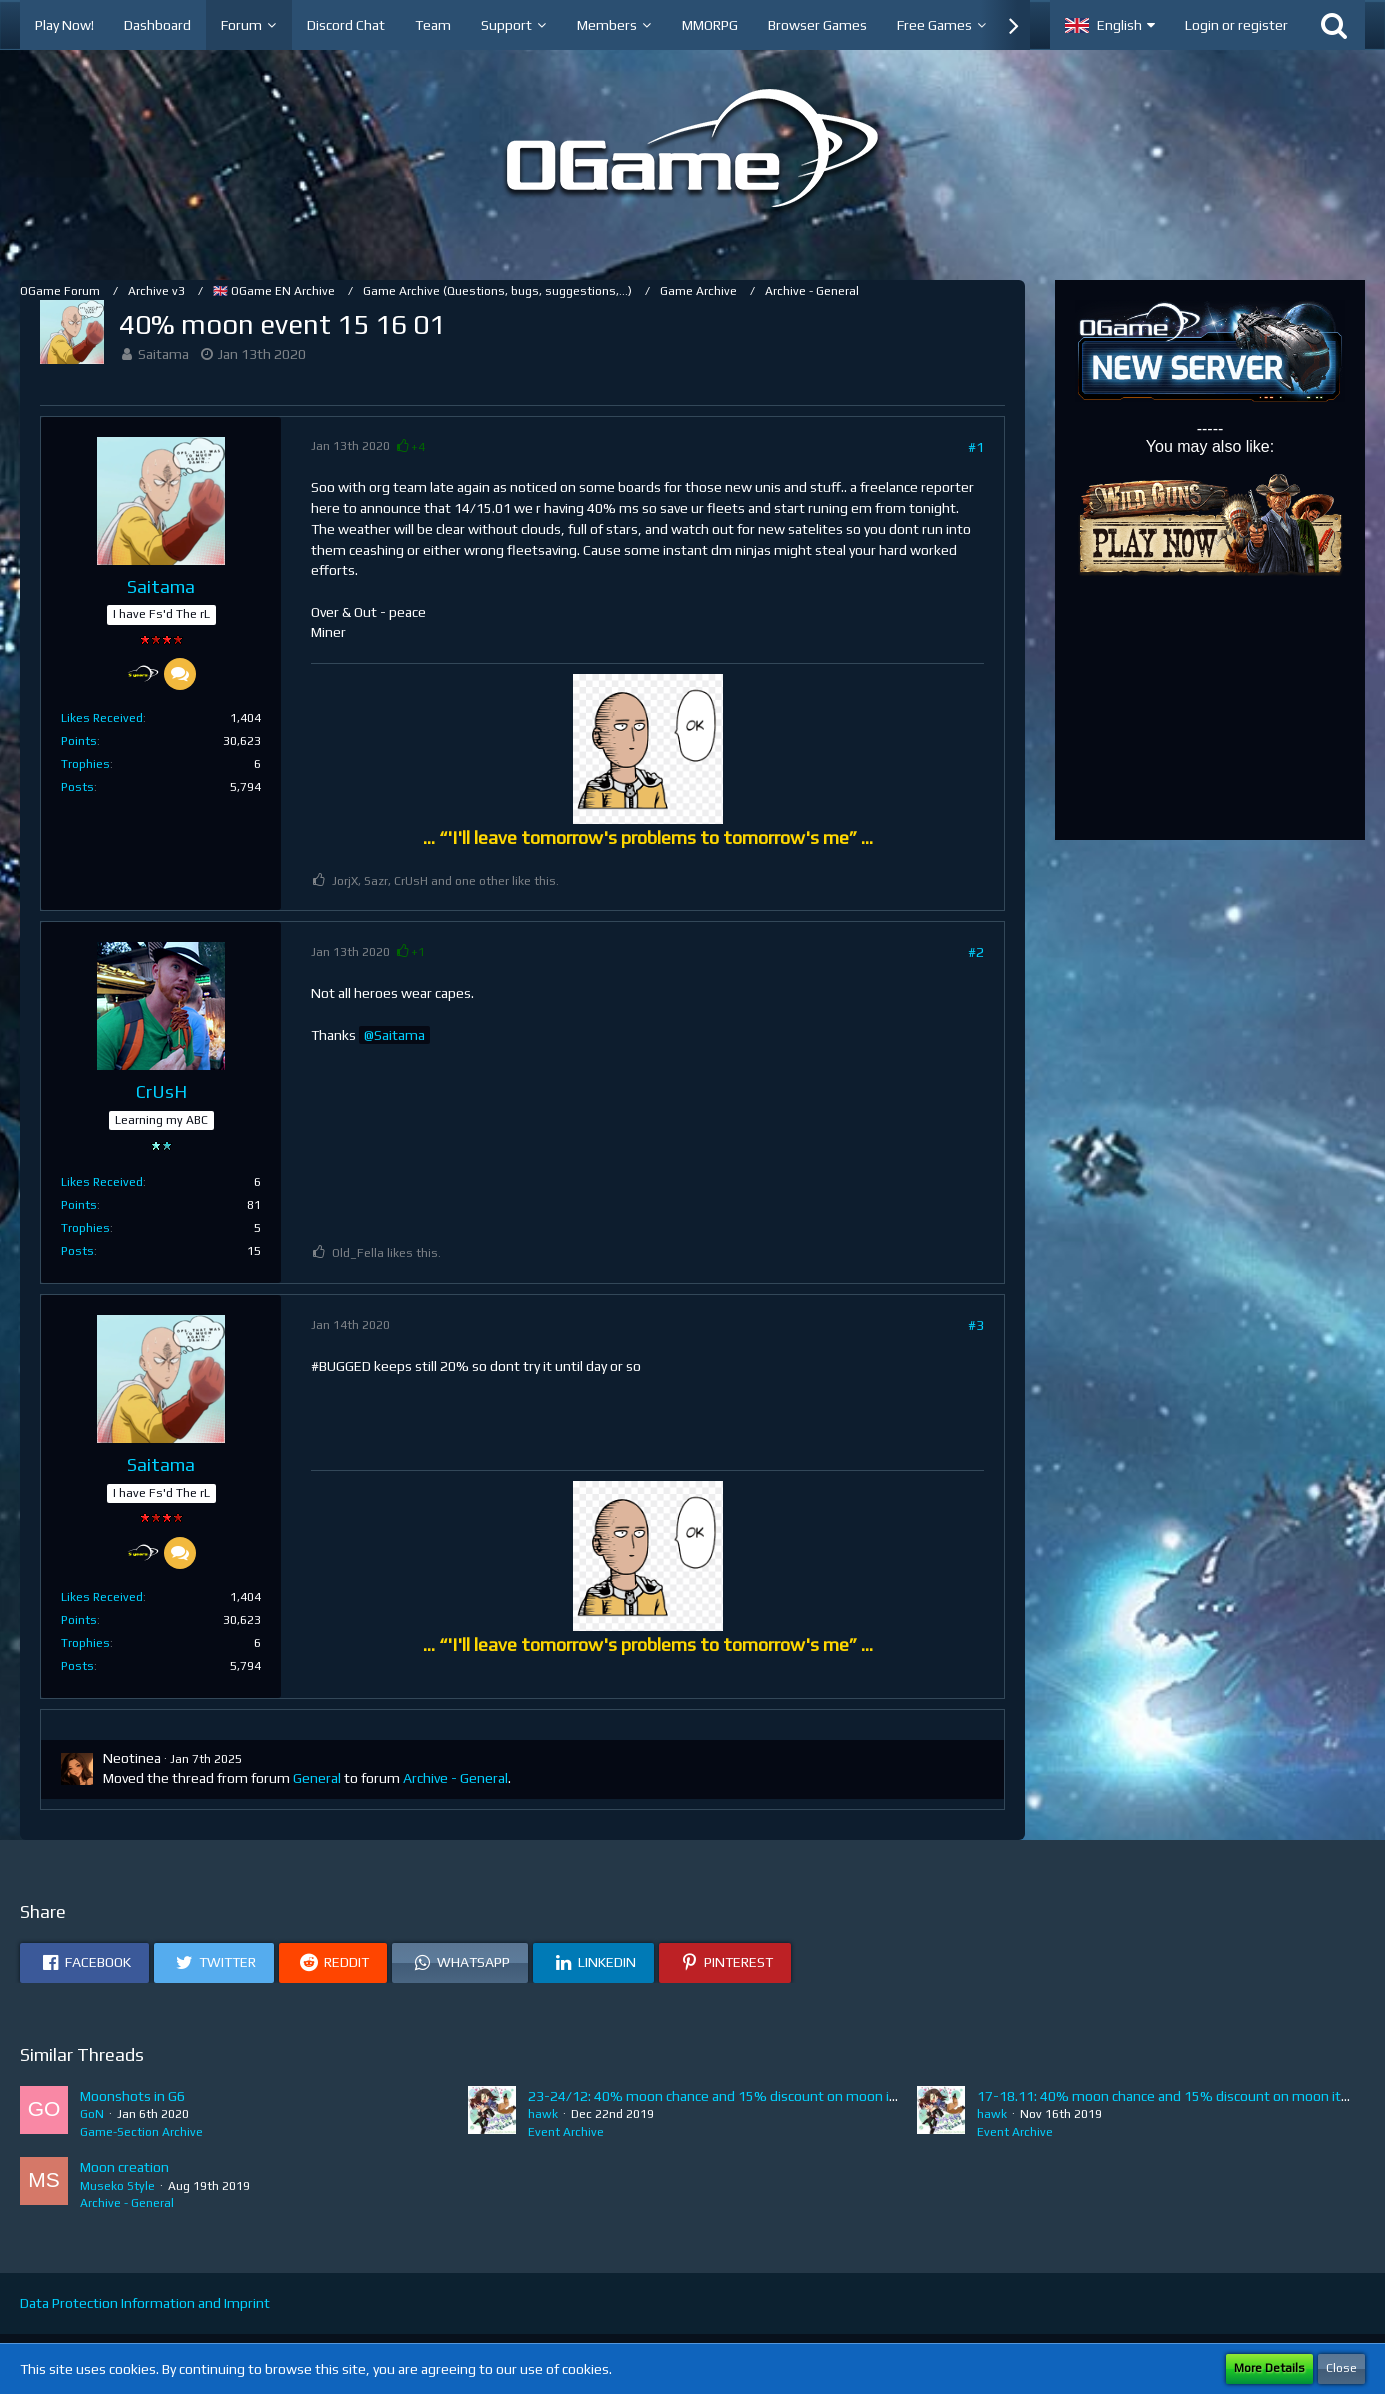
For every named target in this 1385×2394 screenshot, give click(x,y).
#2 (976, 952)
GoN (92, 2114)
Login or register (1236, 25)
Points (79, 741)
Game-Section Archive (141, 2132)
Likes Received (102, 718)
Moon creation (124, 2167)
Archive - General (455, 1778)
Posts (77, 787)
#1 (976, 447)
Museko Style (117, 2186)
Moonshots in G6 (132, 2096)
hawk (543, 2114)
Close (1341, 2368)
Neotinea (132, 1758)
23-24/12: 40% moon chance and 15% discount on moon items (725, 2096)
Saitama (163, 354)
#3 (976, 1325)
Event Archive (566, 2132)
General (317, 1778)
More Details (1269, 2368)
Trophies (85, 764)
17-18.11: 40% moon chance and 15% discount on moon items (1173, 2096)
